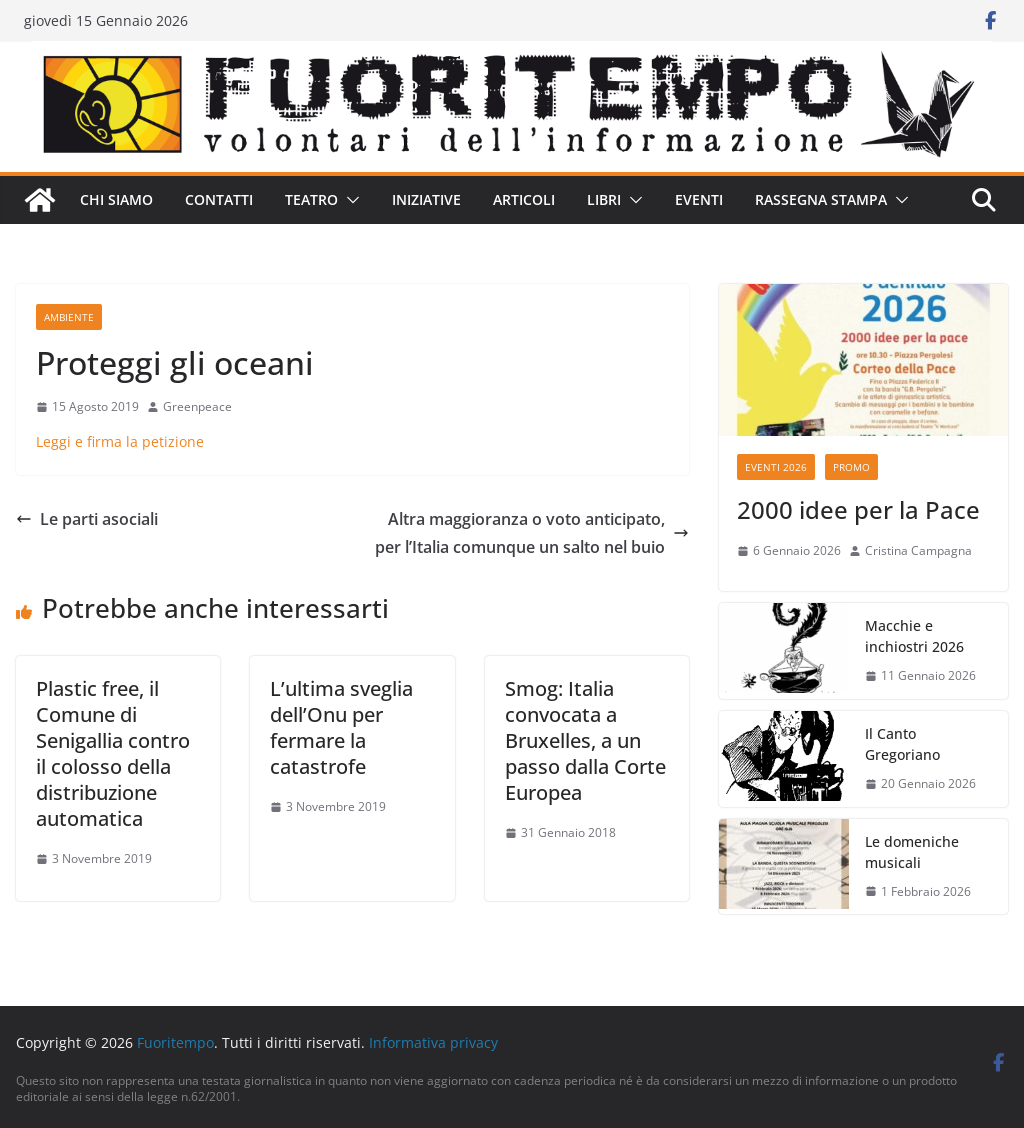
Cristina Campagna (918, 550)
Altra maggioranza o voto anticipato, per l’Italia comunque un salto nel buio (532, 533)
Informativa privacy (433, 1042)
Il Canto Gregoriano (902, 744)
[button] (349, 200)
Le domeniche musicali (912, 852)
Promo (851, 467)
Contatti (219, 199)
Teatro (311, 199)
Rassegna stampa (821, 199)
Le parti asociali (87, 519)
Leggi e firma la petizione (120, 441)
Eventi (699, 199)
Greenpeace (197, 406)
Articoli (524, 199)
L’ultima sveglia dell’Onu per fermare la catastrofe (341, 727)
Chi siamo (116, 199)
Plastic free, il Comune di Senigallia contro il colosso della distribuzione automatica (113, 753)
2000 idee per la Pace (858, 509)
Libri (604, 199)
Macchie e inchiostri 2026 (914, 636)
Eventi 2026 (776, 467)
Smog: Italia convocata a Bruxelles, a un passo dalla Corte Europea (585, 740)
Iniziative (426, 199)
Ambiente (69, 317)
